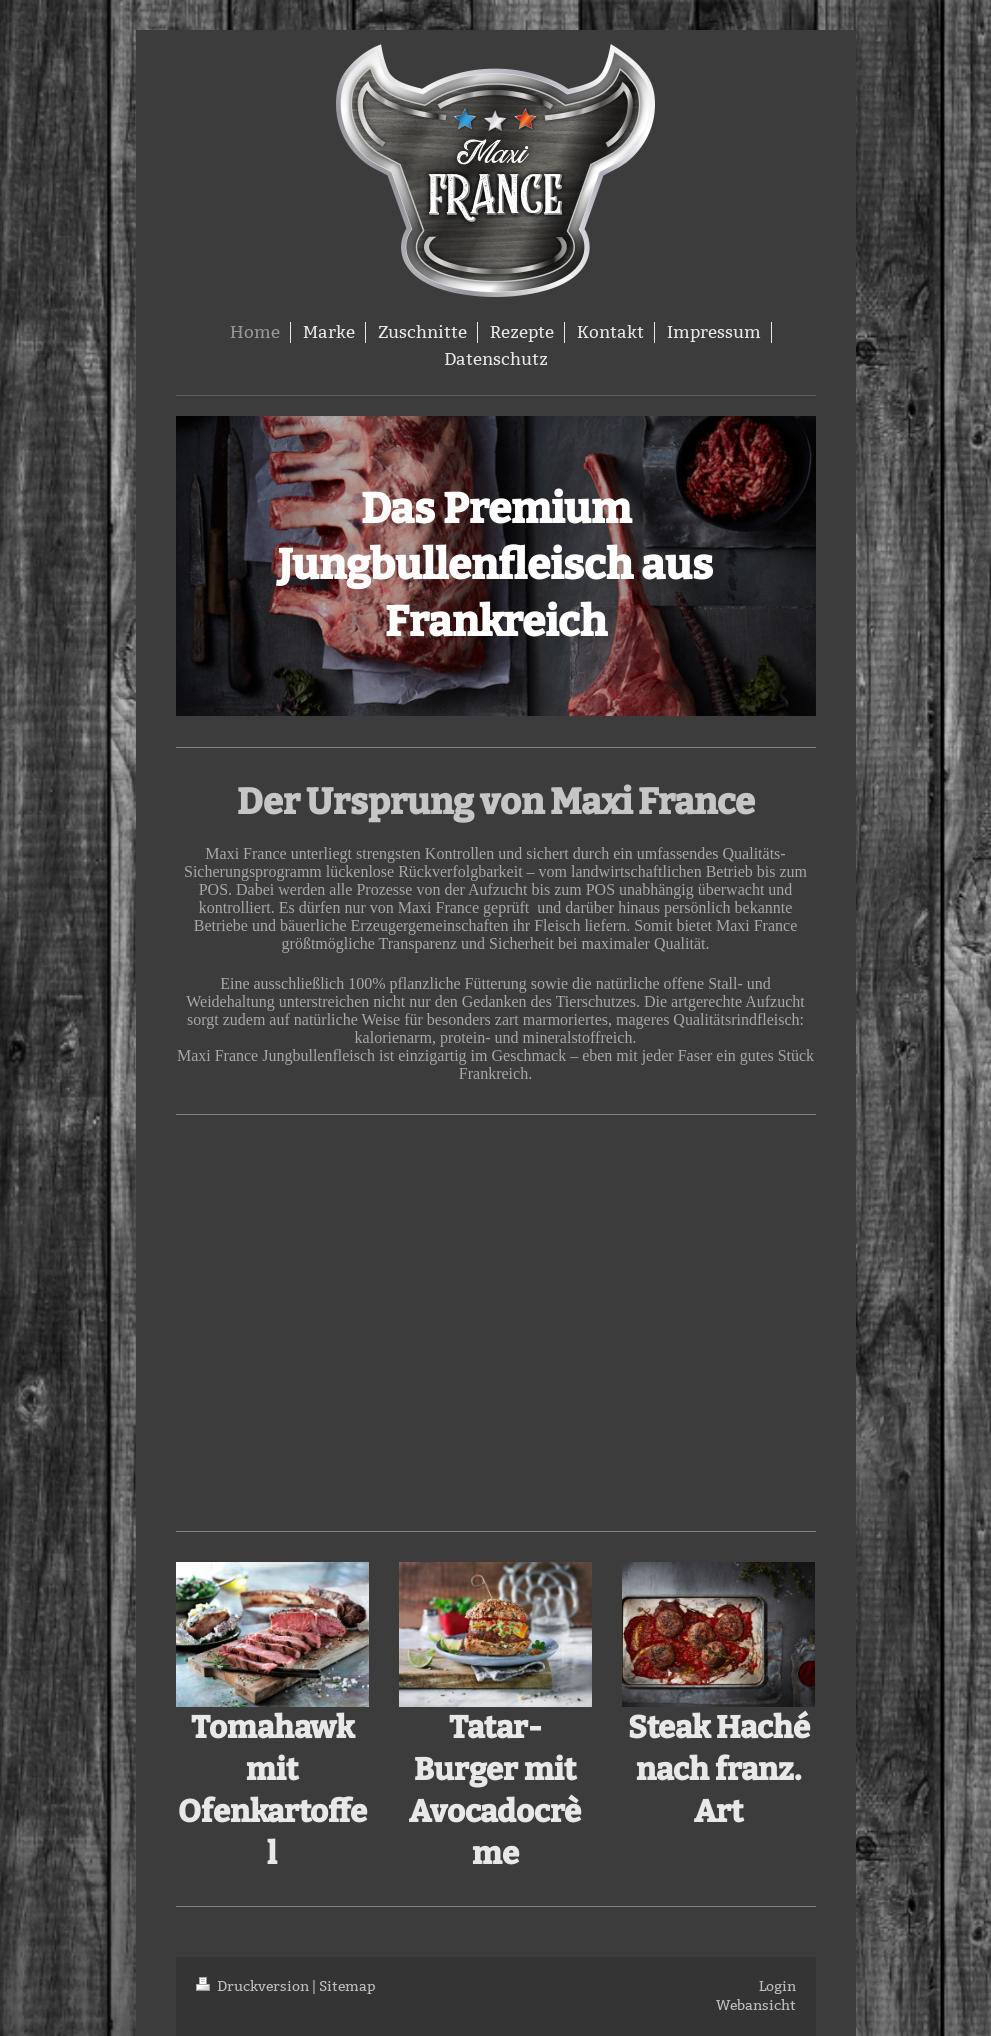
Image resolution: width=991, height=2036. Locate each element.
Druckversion (254, 1986)
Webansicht (756, 2005)
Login (777, 1986)
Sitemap (347, 1986)
